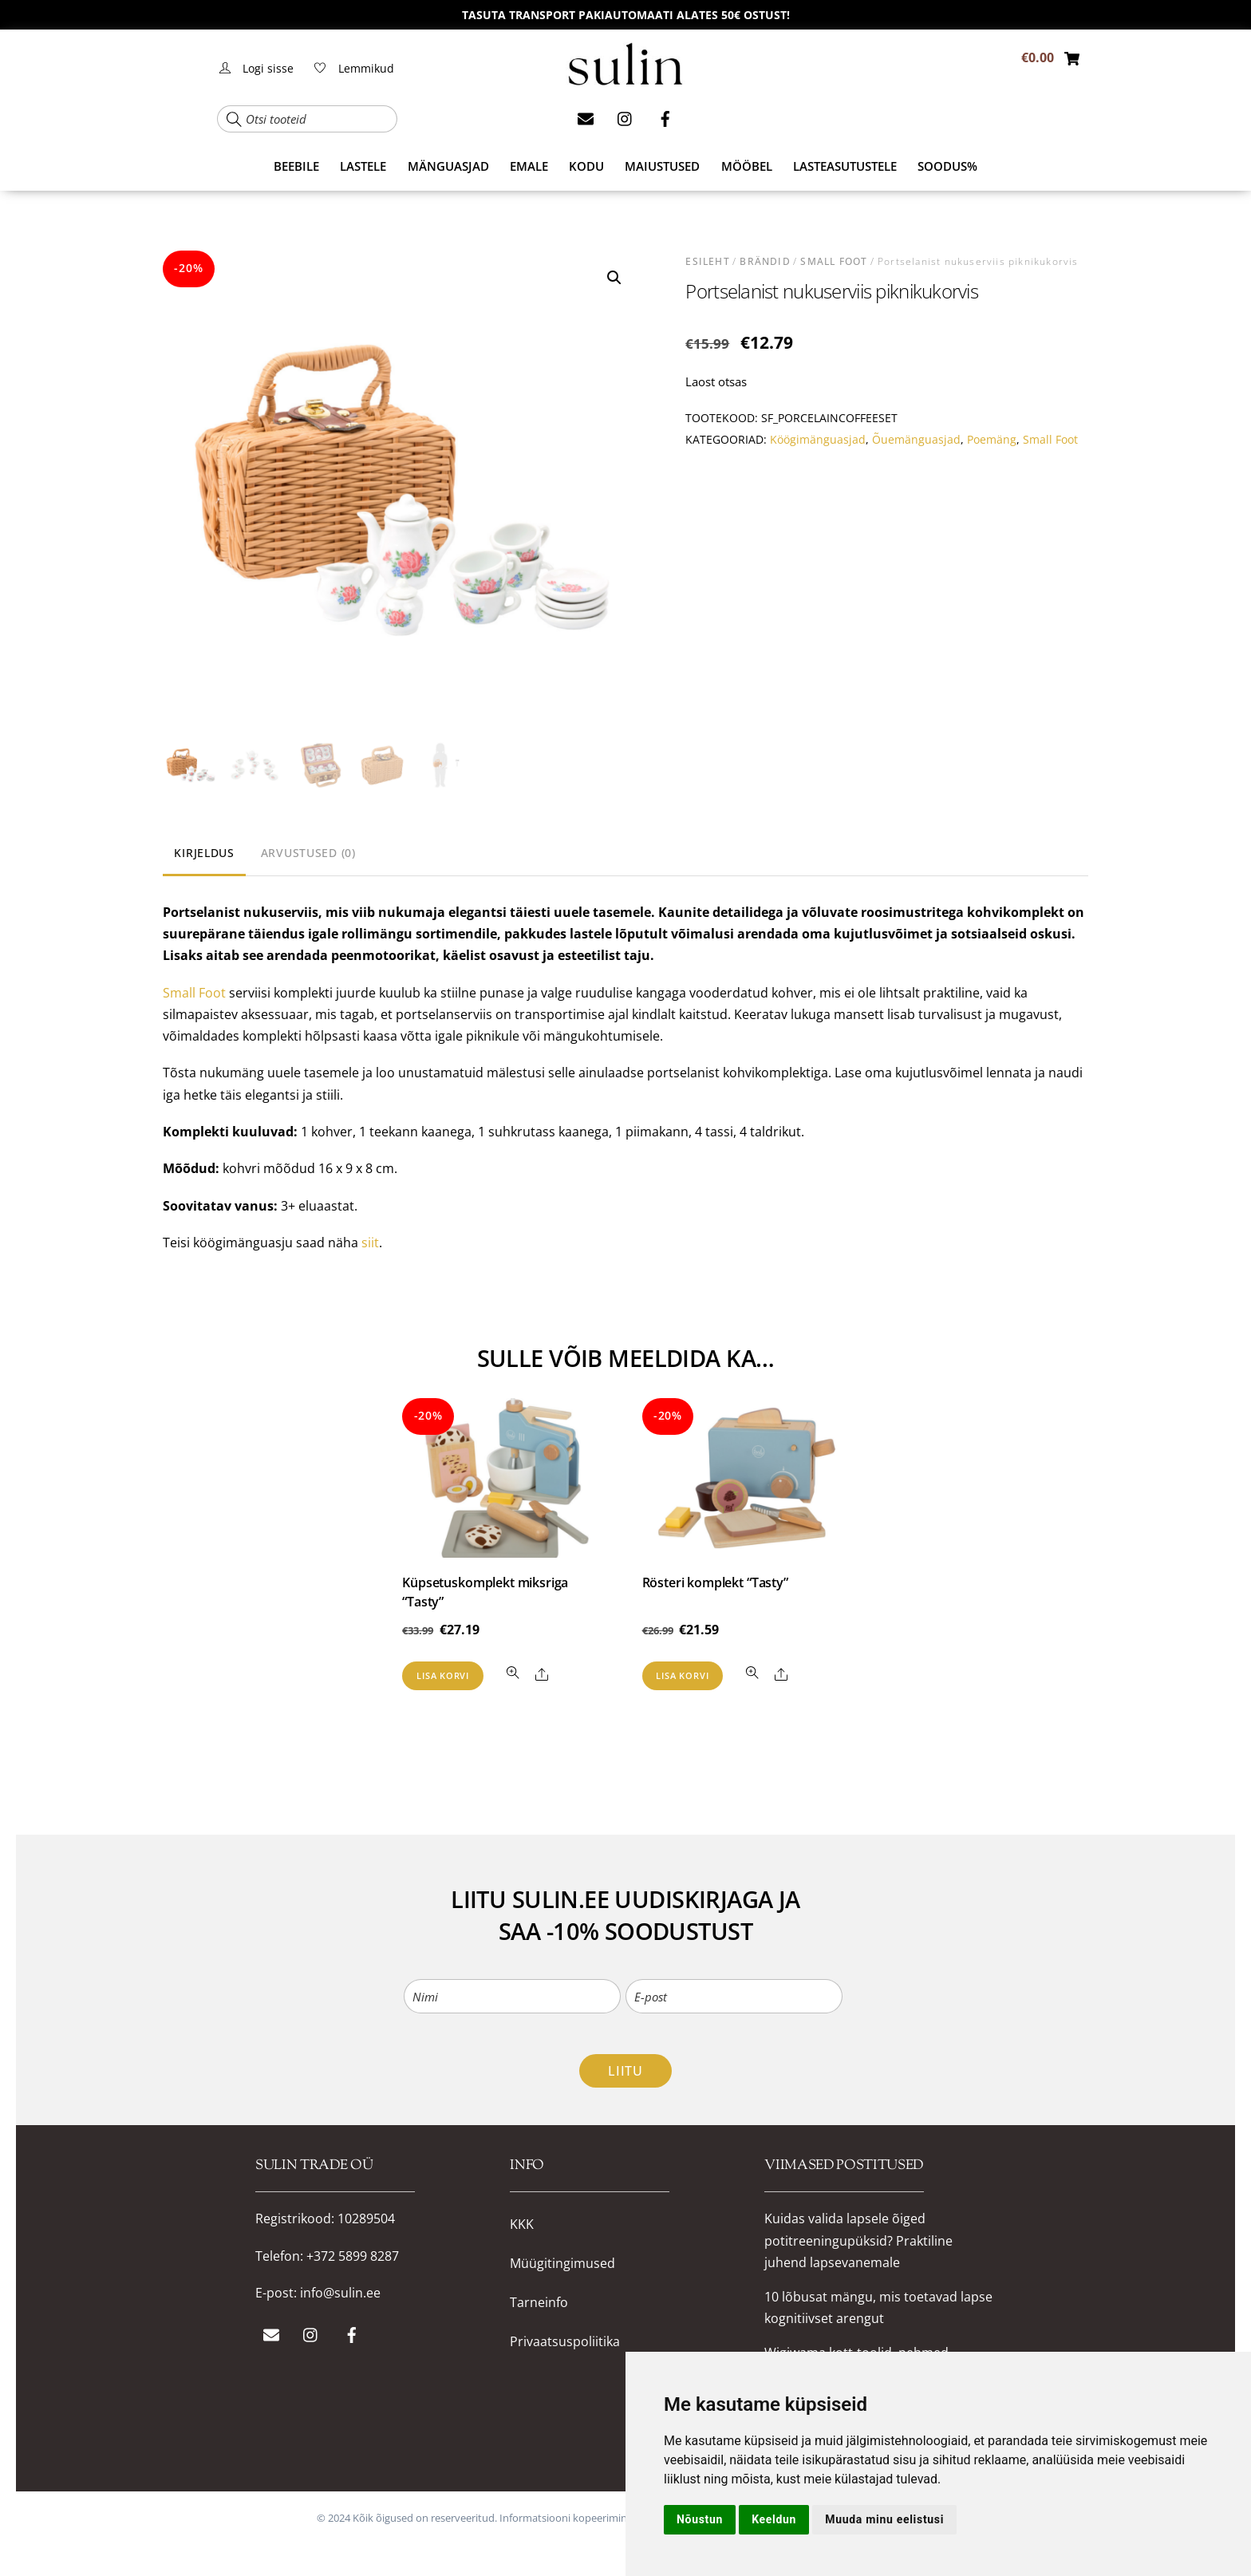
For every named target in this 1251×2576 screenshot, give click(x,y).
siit (370, 1242)
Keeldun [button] (774, 2519)
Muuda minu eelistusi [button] (884, 2519)
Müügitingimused (562, 2263)
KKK (522, 2224)
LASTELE (363, 166)
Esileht (707, 261)
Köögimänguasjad (818, 439)
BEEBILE (296, 166)
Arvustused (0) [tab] (308, 852)
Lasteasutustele (845, 166)
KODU (586, 166)
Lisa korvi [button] (442, 1675)
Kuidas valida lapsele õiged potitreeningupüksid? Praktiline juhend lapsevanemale (858, 2240)
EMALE (529, 166)
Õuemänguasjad (916, 439)
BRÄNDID (765, 261)
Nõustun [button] (700, 2519)
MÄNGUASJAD (448, 166)
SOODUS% (947, 166)
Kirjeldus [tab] (204, 852)
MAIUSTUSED (662, 166)
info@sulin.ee (340, 2292)
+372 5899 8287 (352, 2256)
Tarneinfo (539, 2302)
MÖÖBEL (746, 166)
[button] (614, 277)
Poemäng (991, 439)
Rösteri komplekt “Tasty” (715, 1582)
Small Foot (833, 261)
